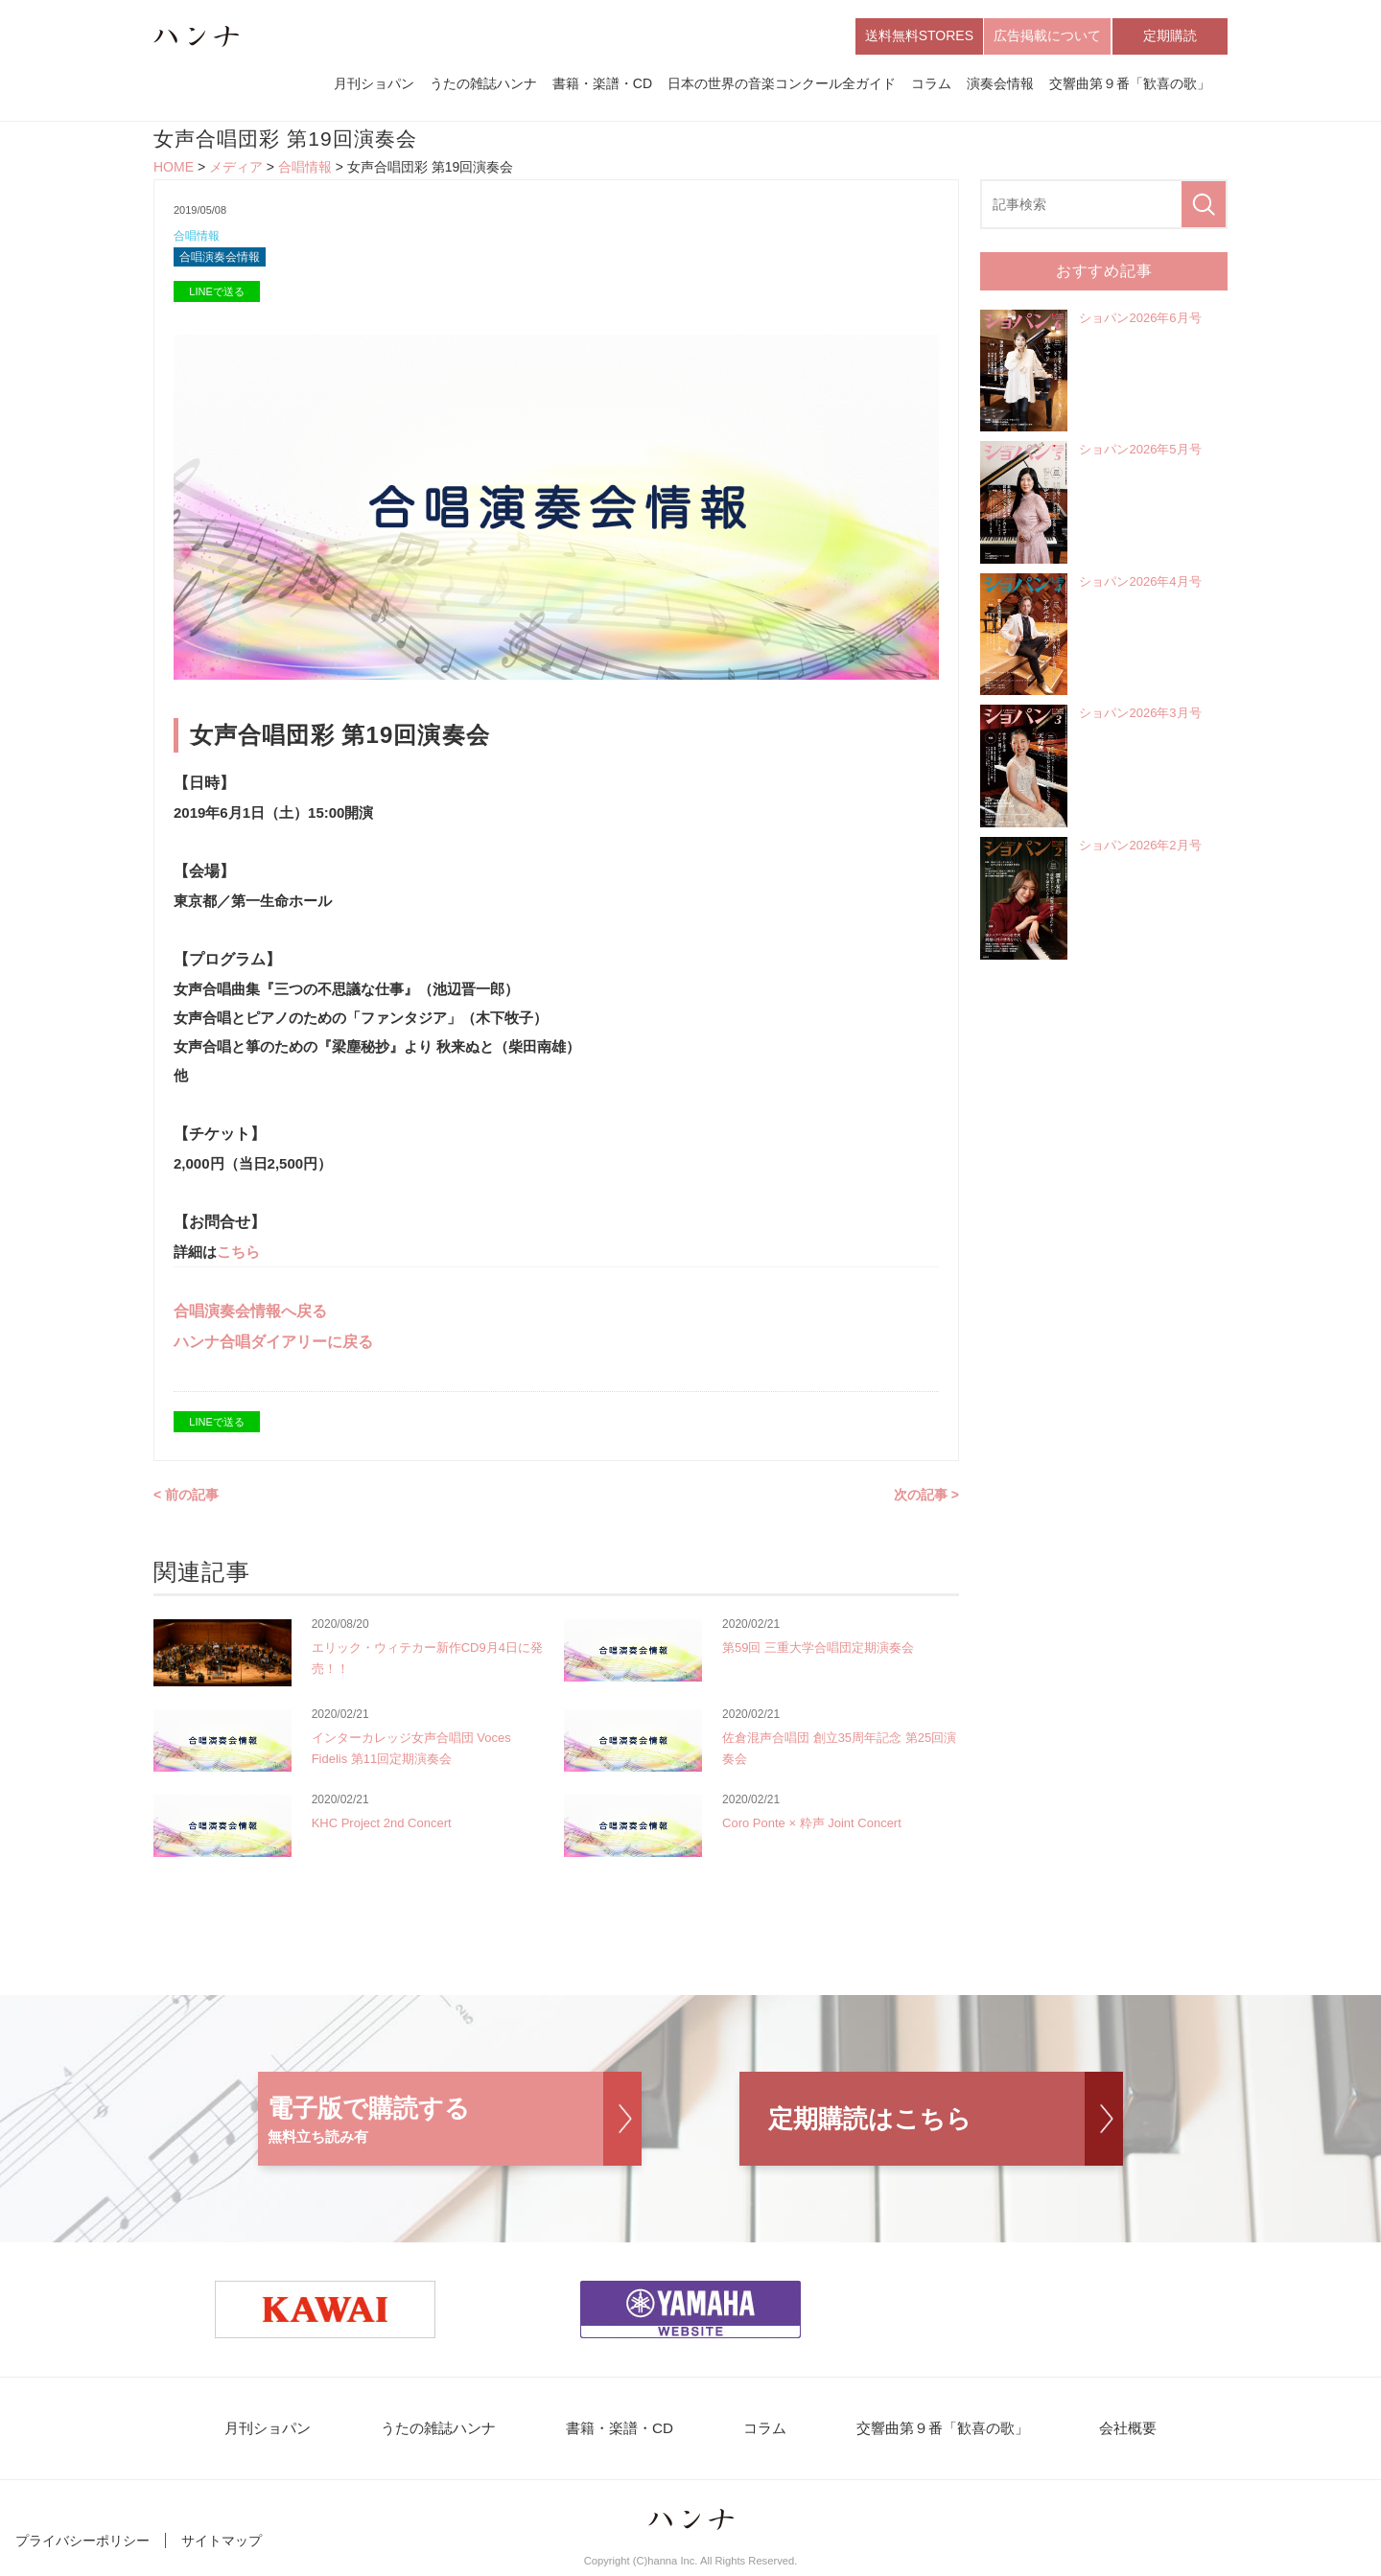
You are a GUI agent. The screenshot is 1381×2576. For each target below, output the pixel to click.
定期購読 (1170, 36)
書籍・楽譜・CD (602, 84)
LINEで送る (216, 295)
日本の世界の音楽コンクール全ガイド (781, 84)
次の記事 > (926, 1498)
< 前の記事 (186, 1498)
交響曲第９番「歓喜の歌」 (1129, 84)
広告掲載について (1047, 36)
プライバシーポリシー (82, 2545)
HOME (173, 168)
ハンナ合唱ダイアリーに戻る (273, 1345)
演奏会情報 (1000, 84)
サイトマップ (221, 2545)
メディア (236, 168)
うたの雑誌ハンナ (483, 84)
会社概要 (1114, 2433)
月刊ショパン (374, 84)
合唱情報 (305, 168)
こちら (238, 1255)
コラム (931, 84)
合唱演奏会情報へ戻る (250, 1315)
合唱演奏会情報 (223, 260)
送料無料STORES (919, 36)
